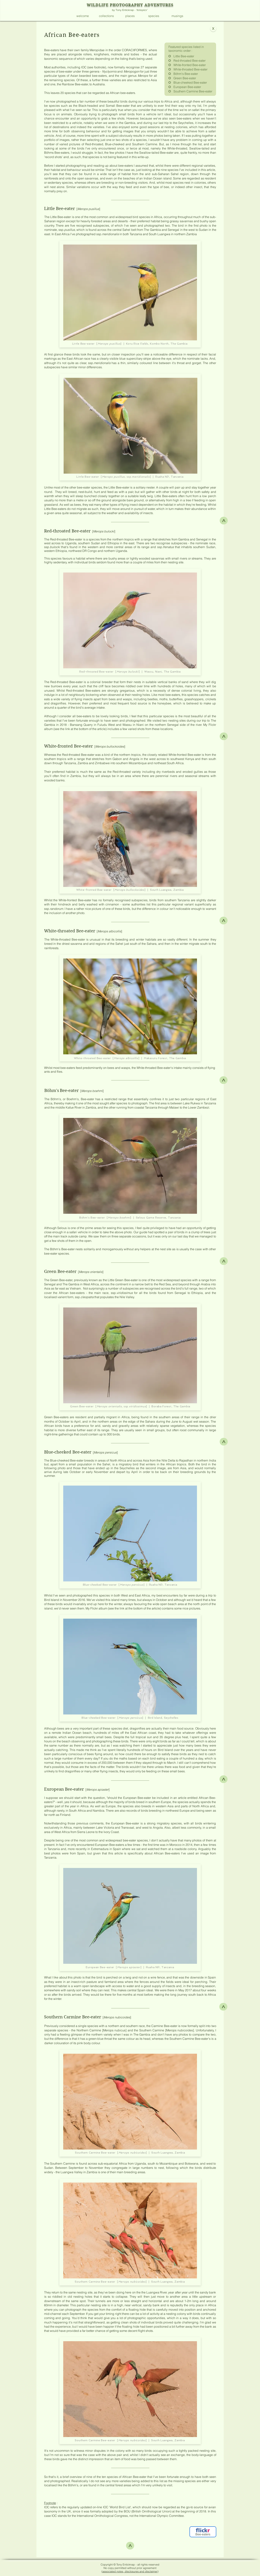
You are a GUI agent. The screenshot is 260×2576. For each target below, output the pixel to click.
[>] (224, 520)
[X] (213, 28)
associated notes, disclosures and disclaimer (130, 2571)
